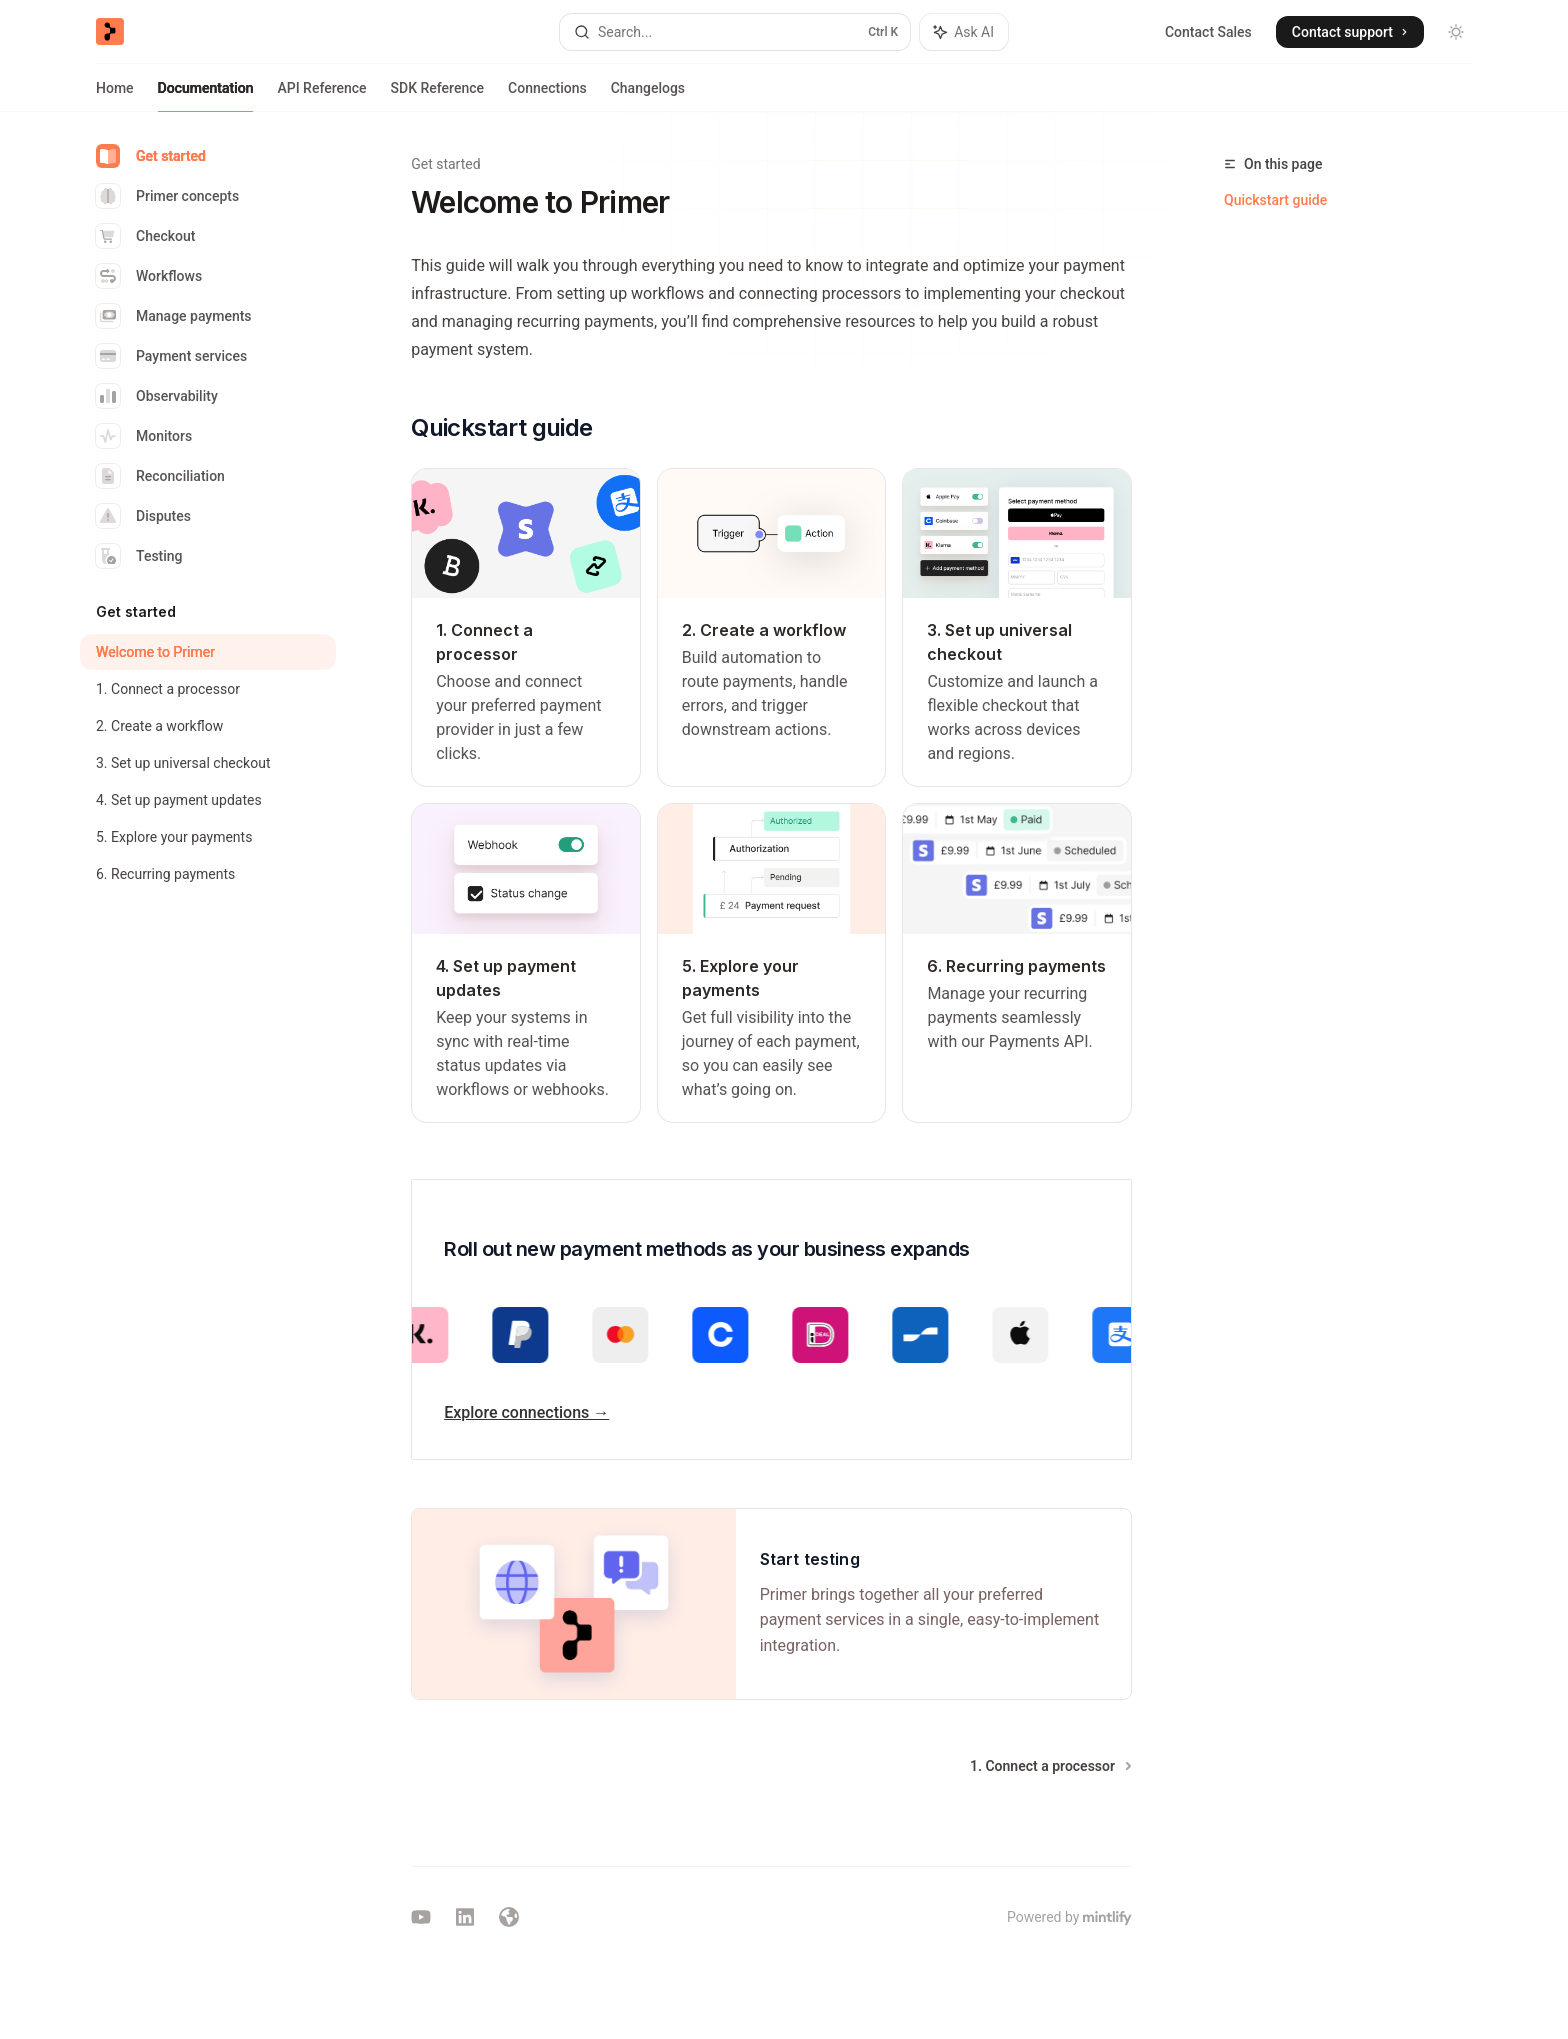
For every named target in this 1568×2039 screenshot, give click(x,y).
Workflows (149, 276)
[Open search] (735, 32)
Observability (157, 396)
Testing (139, 556)
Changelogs (648, 96)
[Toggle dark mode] (1456, 32)
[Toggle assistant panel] (964, 32)
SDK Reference (437, 96)
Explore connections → (526, 1412)
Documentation (206, 96)
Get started (151, 156)
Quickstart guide (1275, 200)
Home (115, 96)
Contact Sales (1208, 32)
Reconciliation (160, 476)
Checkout (145, 236)
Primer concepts (167, 196)
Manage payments (174, 316)
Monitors (144, 436)
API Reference (321, 96)
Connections (547, 96)
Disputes (143, 516)
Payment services (171, 356)
